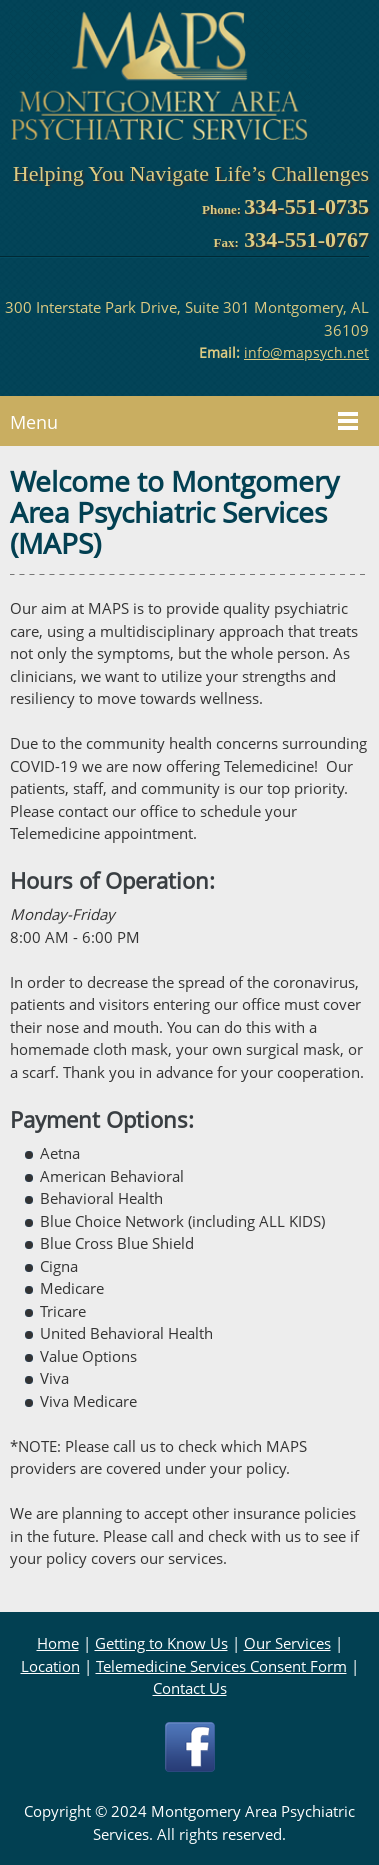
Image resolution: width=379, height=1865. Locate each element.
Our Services (287, 1643)
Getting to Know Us (161, 1643)
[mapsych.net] (160, 77)
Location (50, 1666)
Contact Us (190, 1688)
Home (58, 1643)
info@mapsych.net (306, 352)
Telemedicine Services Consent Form (221, 1666)
